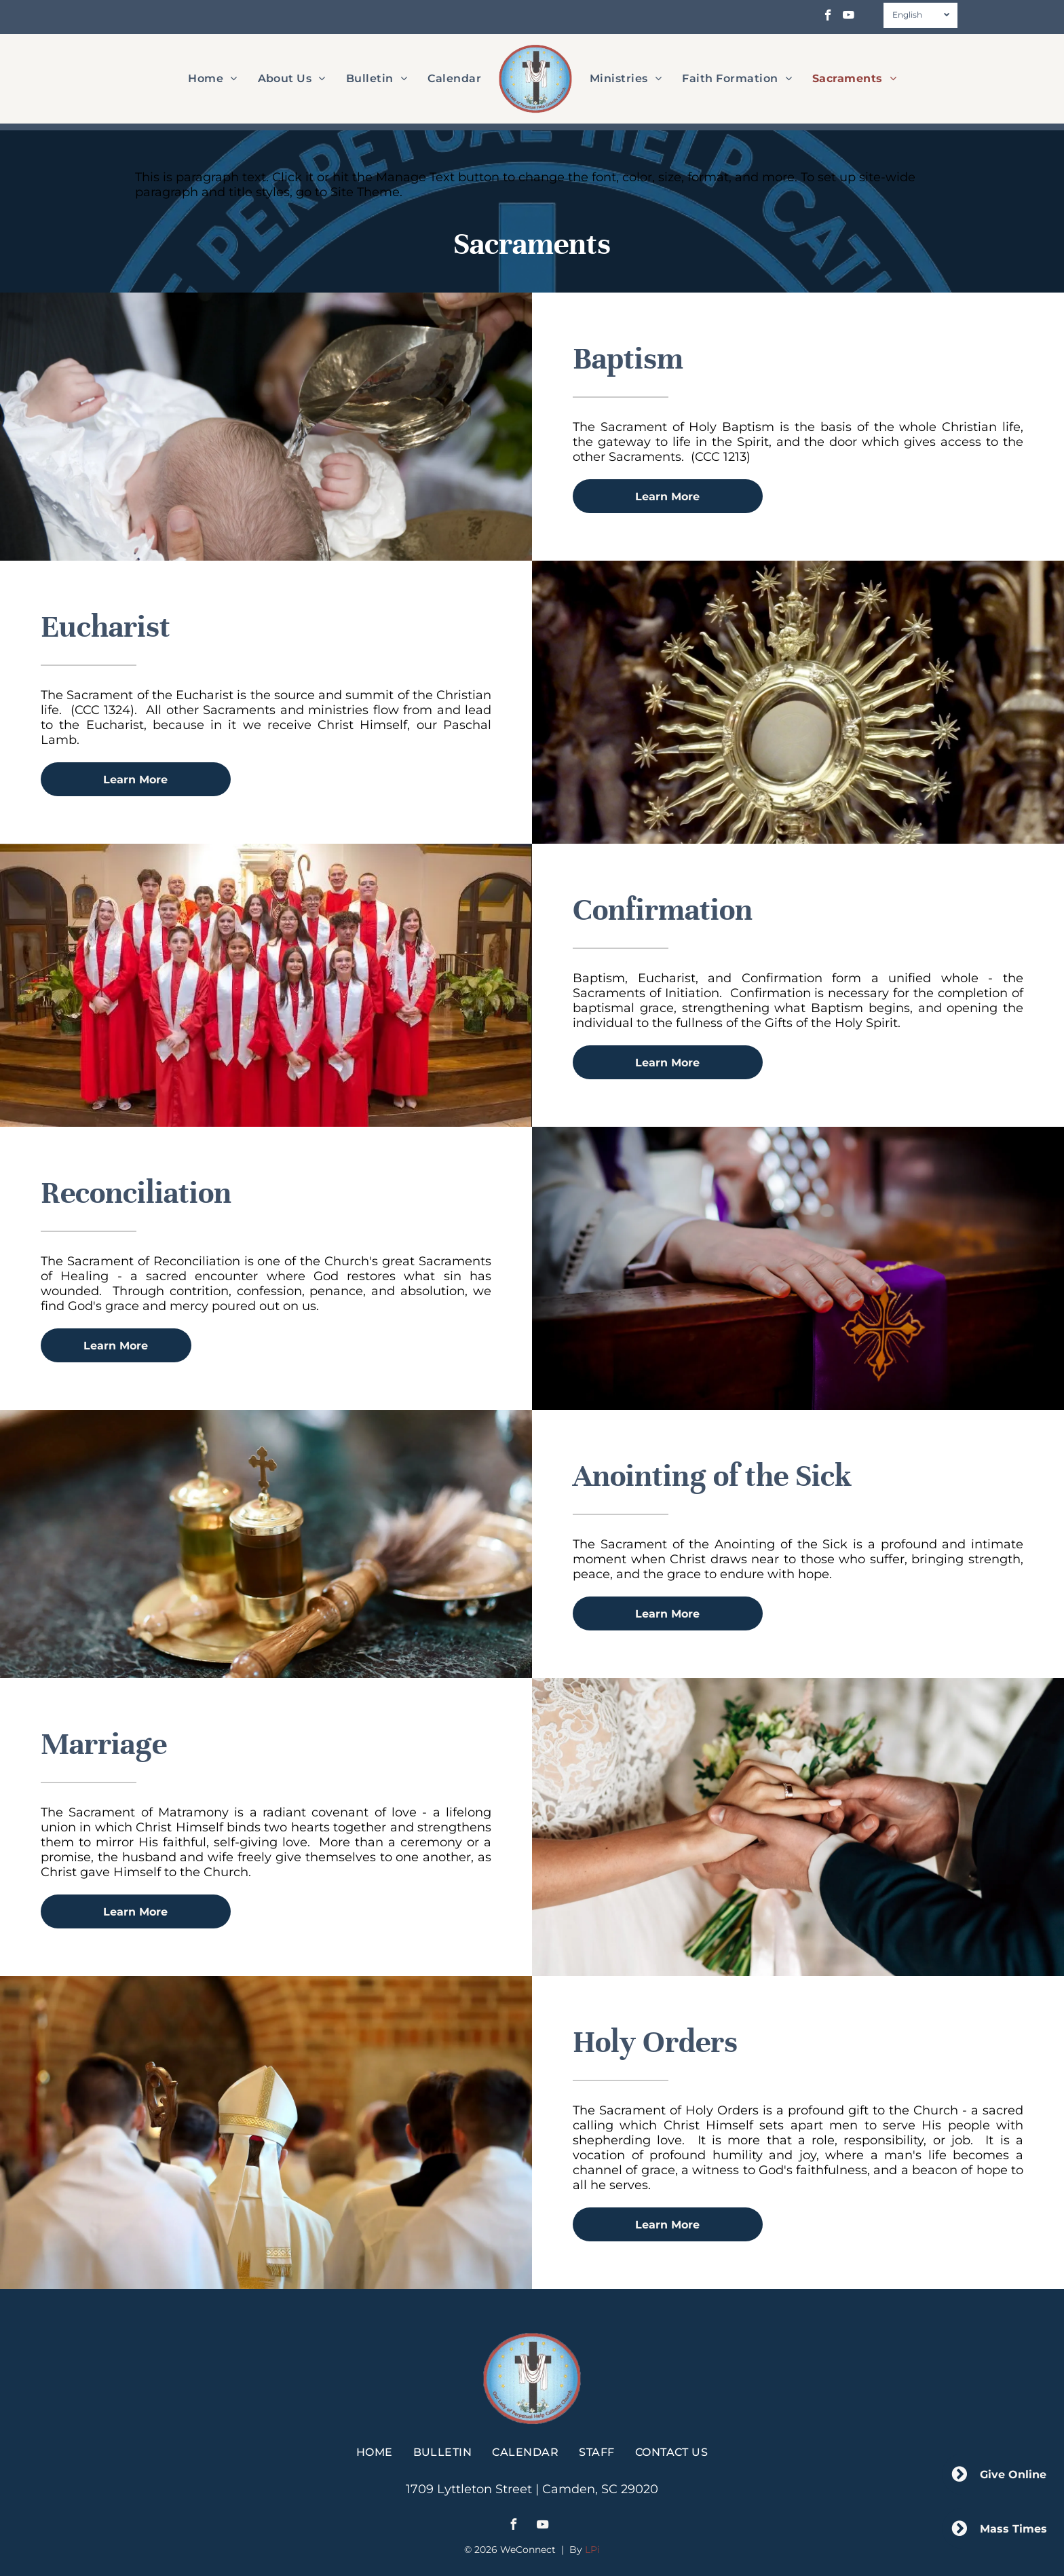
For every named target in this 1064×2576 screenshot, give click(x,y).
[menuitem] (212, 78)
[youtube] (848, 17)
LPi (592, 2549)
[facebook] (828, 17)
